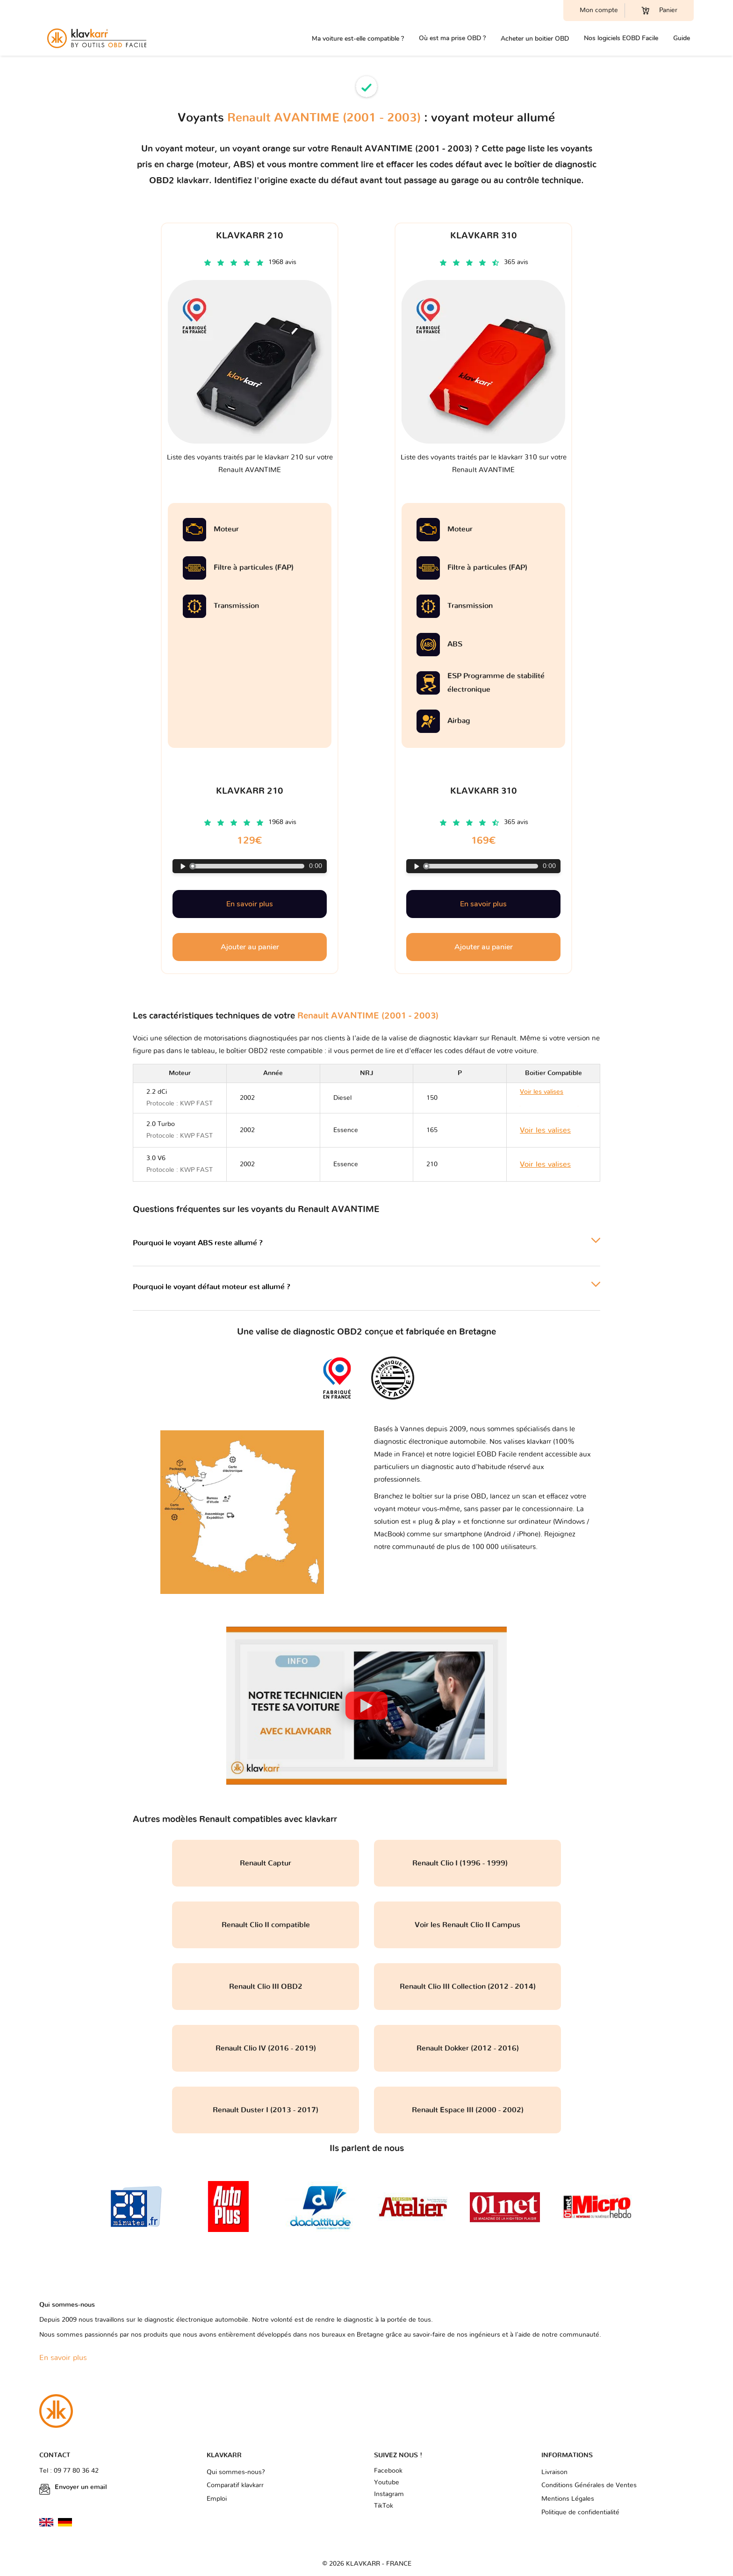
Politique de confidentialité (580, 2512)
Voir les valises (545, 1130)
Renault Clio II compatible (266, 1925)
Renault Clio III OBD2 (265, 1986)
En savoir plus (249, 904)
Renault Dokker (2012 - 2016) (468, 2048)
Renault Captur (265, 1863)
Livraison (554, 2472)
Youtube (386, 2482)
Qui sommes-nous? (236, 2472)
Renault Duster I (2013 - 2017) (265, 2110)
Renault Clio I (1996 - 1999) (467, 1863)
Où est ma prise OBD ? (452, 38)
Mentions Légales (567, 2499)
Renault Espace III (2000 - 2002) (468, 2110)
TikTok (383, 2506)
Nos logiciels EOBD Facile (621, 38)
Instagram (389, 2494)
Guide (681, 38)
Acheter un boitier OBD (535, 38)
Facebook (388, 2471)
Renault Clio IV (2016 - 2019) (266, 2048)
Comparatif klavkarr (235, 2485)
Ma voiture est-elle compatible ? (358, 38)
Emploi (217, 2499)
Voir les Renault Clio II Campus (467, 1925)
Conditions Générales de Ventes (589, 2485)
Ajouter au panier (250, 947)
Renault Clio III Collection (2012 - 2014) (468, 1986)
